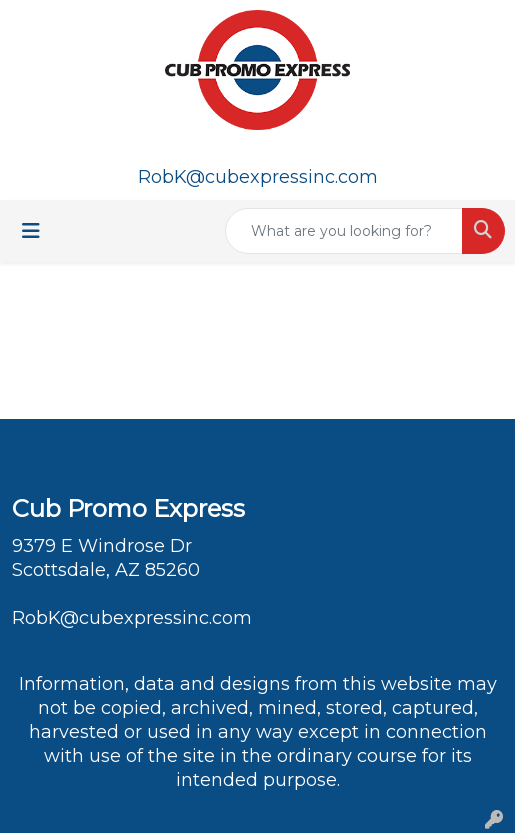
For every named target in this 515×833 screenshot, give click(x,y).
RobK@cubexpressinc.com (258, 177)
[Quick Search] (344, 231)
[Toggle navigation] (31, 231)
